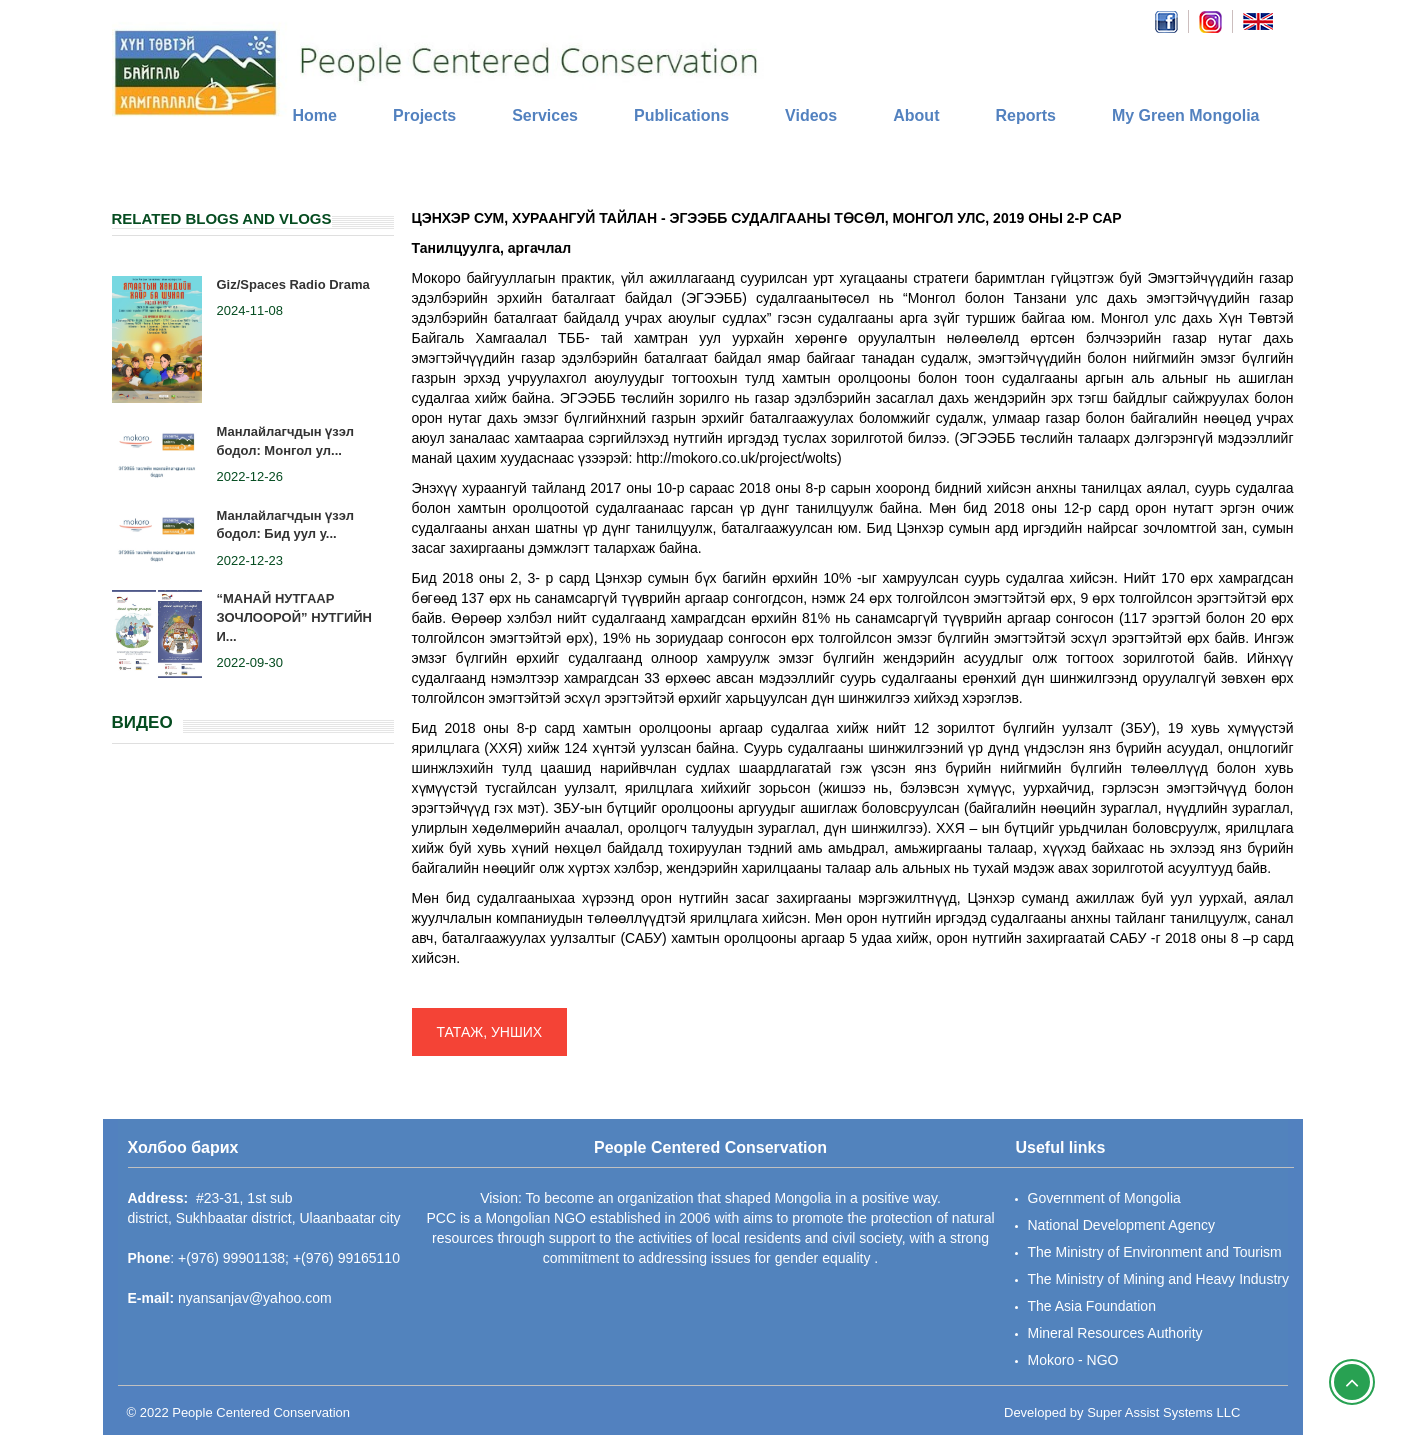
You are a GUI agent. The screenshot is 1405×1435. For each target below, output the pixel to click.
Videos (811, 115)
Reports (1025, 115)
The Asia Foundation (1092, 1306)
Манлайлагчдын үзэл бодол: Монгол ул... (285, 441)
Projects (424, 115)
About (916, 115)
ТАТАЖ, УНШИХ (490, 1032)
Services (545, 115)
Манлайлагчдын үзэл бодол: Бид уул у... (285, 525)
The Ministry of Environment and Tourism (1155, 1252)
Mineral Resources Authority (1115, 1333)
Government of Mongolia (1104, 1198)
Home (315, 115)
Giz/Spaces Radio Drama (293, 284)
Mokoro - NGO (1073, 1360)
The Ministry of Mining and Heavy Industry (1158, 1279)
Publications (681, 115)
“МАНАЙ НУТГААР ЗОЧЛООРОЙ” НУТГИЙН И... (295, 617)
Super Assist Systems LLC (1163, 1412)
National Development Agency (1122, 1225)
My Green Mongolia (1186, 115)
